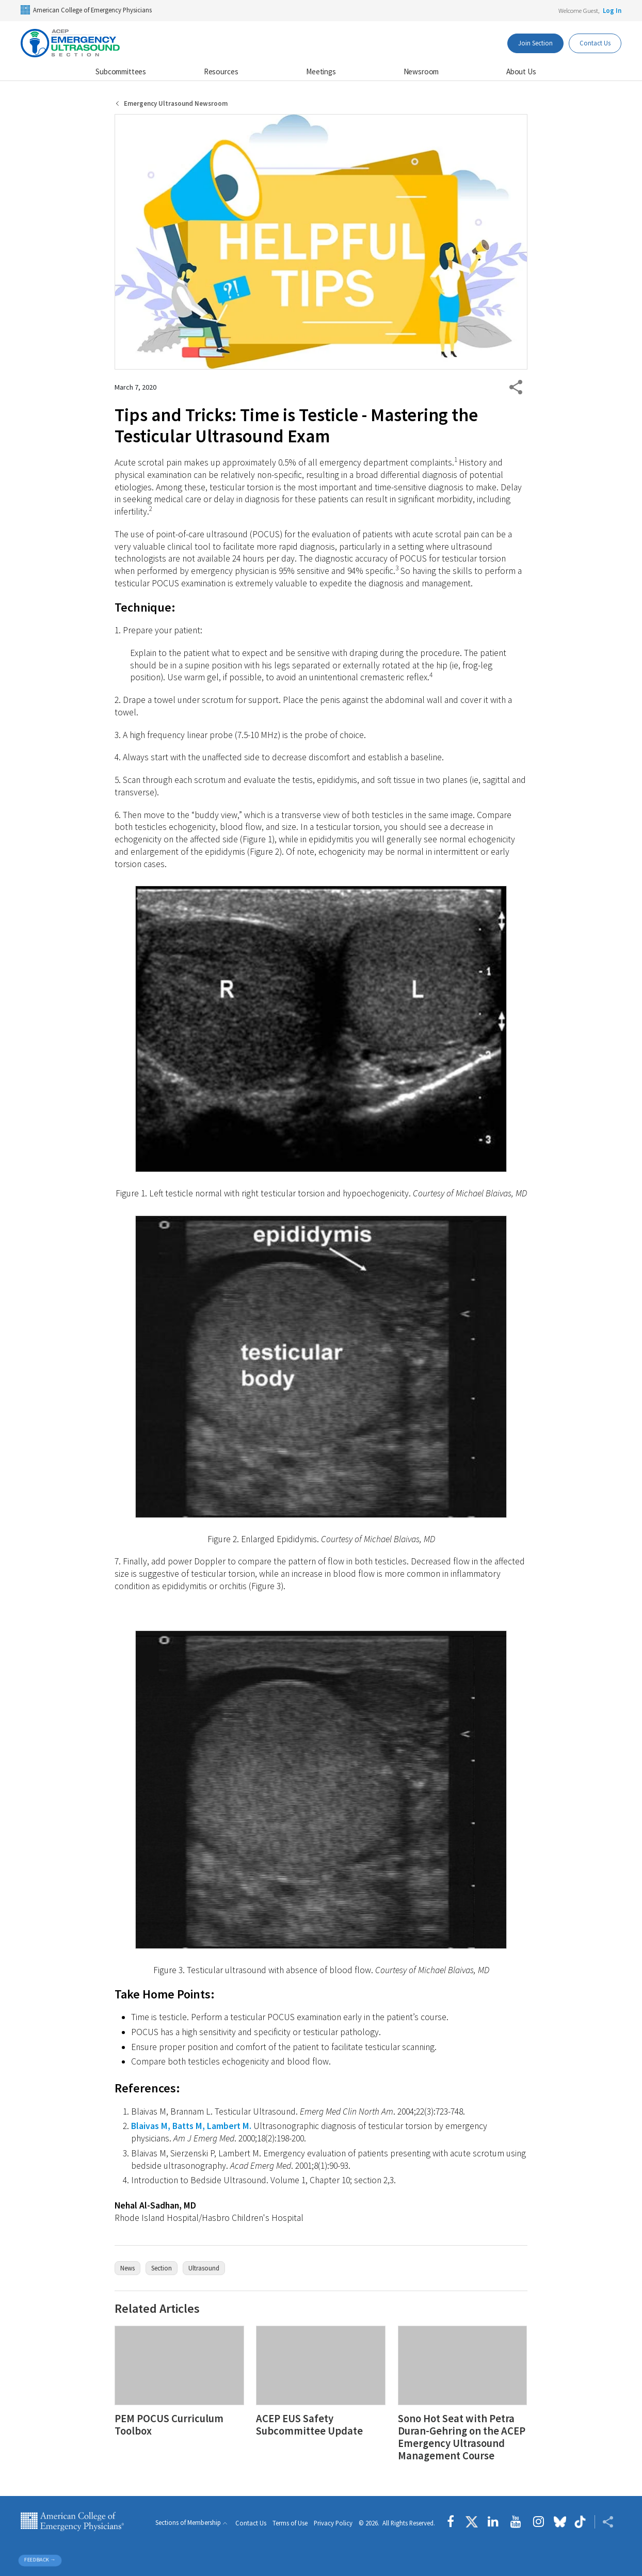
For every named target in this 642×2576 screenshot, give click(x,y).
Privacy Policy (333, 2523)
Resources (221, 71)
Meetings (321, 71)
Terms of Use (290, 2523)
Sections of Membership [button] (188, 2522)
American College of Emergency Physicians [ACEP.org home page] (72, 2521)
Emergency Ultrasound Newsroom (176, 103)
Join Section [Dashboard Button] (535, 43)
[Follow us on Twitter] (472, 2522)
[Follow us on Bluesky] (560, 2522)
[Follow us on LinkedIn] (493, 2522)
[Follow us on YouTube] (515, 2522)
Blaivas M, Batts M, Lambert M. (191, 2126)
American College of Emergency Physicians (86, 10)
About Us (521, 71)
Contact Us (250, 2523)
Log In (612, 10)
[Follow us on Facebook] (453, 2522)
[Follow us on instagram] (538, 2522)
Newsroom (421, 71)
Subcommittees (120, 71)
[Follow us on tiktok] (580, 2522)
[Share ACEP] (604, 2522)
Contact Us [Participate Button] (595, 43)
